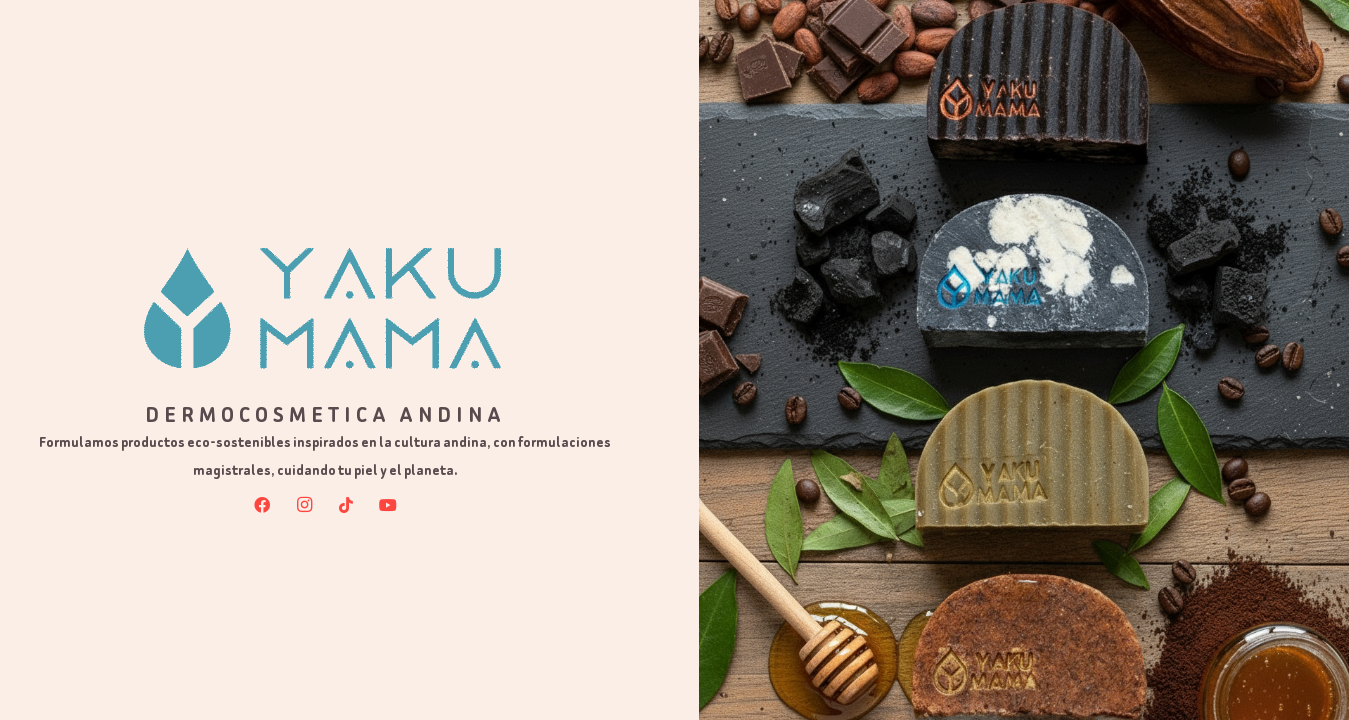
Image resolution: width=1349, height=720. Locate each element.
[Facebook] (262, 505)
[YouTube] (388, 505)
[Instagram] (304, 505)
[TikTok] (346, 505)
